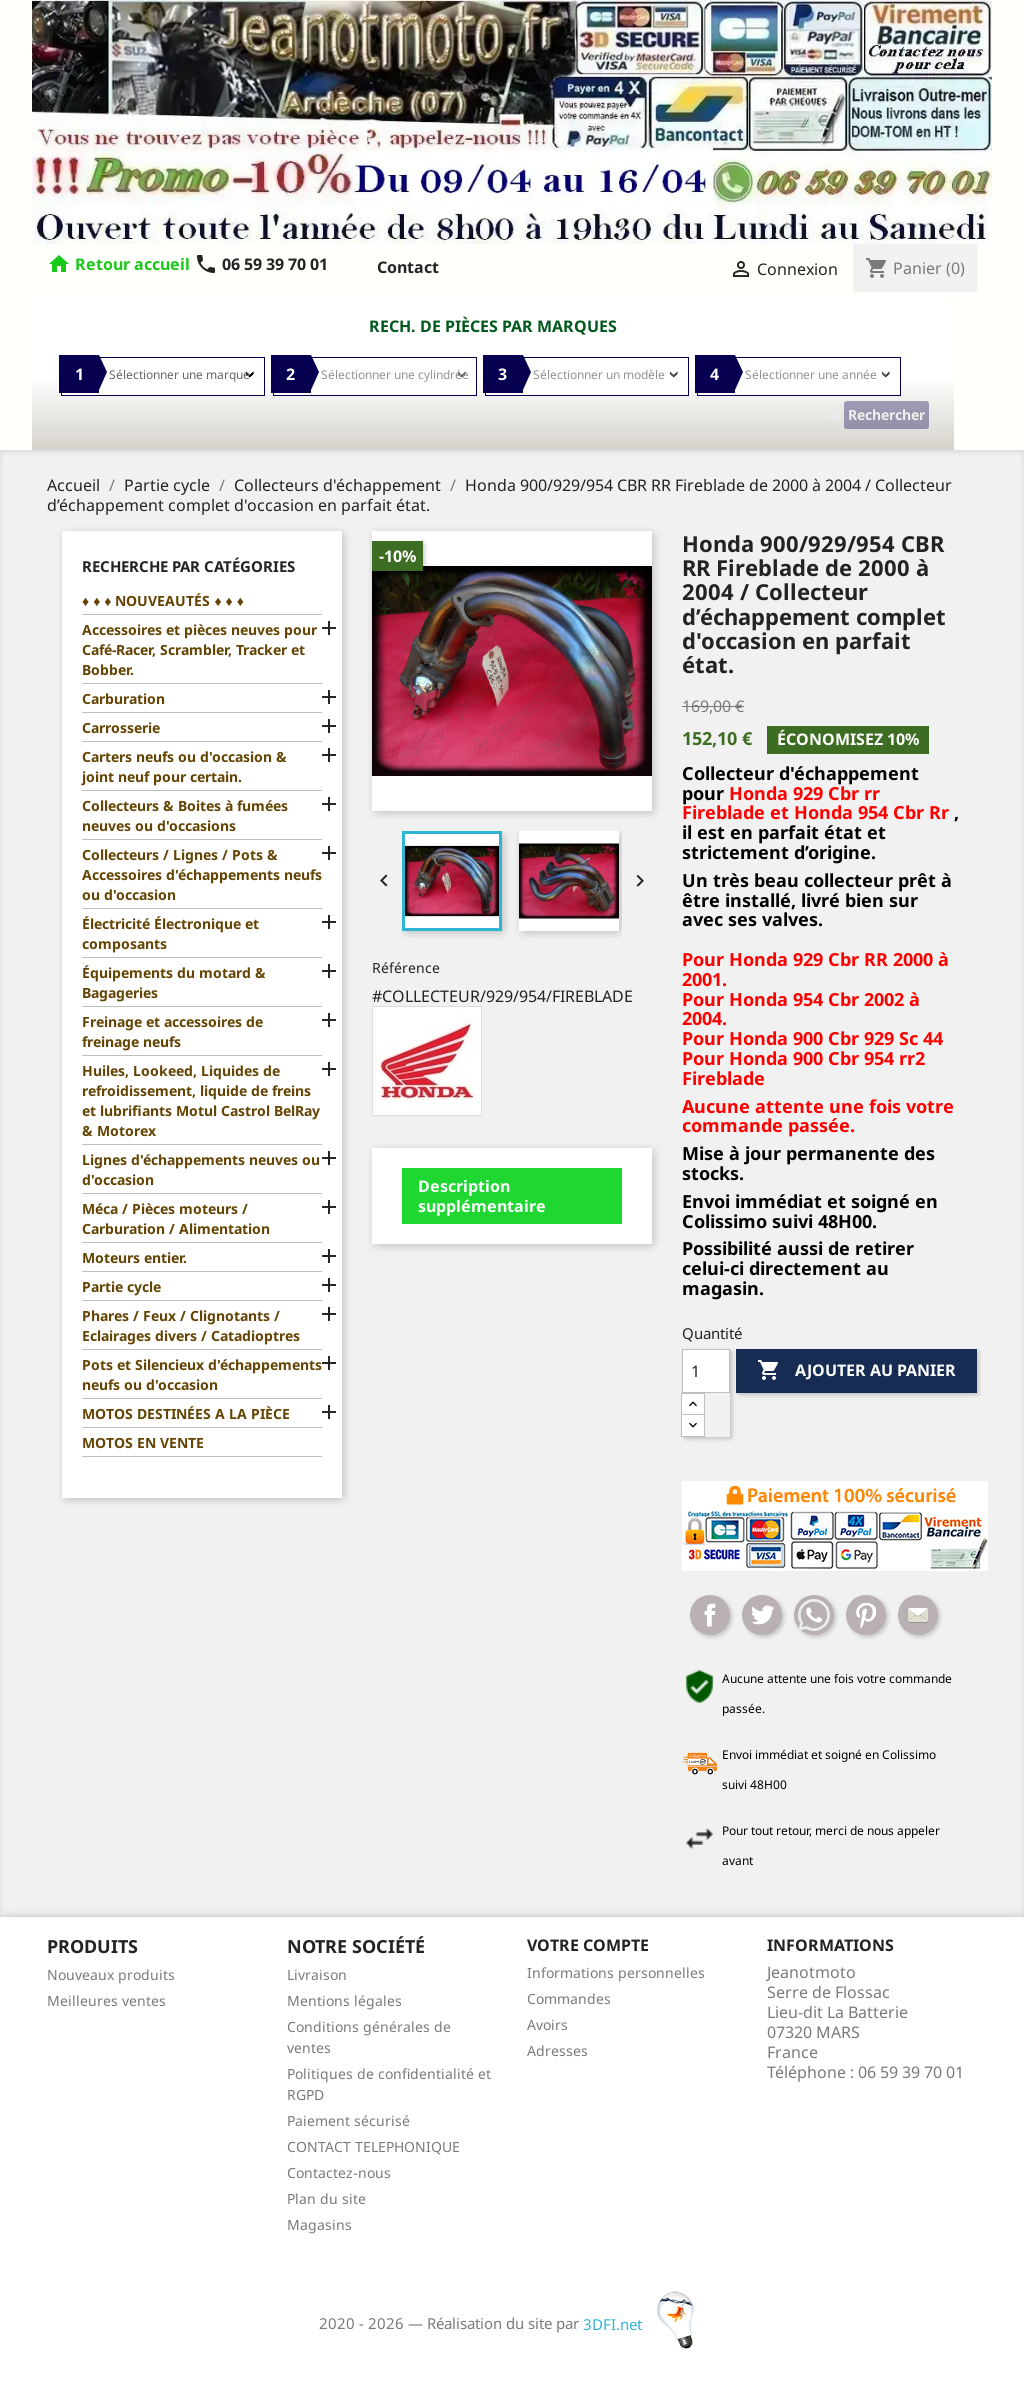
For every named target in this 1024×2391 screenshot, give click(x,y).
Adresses (557, 2050)
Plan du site (326, 2198)
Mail (918, 1615)
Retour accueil (132, 264)
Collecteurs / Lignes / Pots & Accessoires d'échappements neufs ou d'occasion (202, 874)
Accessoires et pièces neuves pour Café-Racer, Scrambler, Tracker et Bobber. (199, 649)
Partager (710, 1615)
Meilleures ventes (106, 2000)
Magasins (319, 2224)
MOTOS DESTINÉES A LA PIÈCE (186, 1413)
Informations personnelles (616, 1972)
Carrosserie (121, 727)
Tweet (762, 1615)
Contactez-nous (339, 2172)
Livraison (317, 1974)
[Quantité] (706, 1371)
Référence (406, 967)
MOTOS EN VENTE (143, 1442)
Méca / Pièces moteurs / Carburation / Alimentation (176, 1218)
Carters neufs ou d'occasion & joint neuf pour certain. (184, 766)
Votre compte (588, 1945)
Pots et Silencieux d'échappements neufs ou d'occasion (202, 1374)
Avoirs (547, 2024)
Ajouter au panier (856, 1371)
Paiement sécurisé (348, 2120)
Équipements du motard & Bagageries (174, 982)
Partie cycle (121, 1286)
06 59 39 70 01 (261, 264)
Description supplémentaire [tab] (482, 1196)
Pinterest (866, 1615)
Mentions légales (344, 2000)
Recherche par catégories (188, 566)
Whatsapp (814, 1615)
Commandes (569, 1998)
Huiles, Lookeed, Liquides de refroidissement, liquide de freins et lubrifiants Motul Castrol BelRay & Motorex (201, 1100)
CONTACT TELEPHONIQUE (373, 2146)
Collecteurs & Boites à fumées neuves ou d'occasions (185, 815)
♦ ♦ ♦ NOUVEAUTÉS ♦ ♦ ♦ (163, 600)
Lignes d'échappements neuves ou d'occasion (201, 1169)
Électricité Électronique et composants (170, 933)
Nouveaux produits (111, 1974)
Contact (408, 267)
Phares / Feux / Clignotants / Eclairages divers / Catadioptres (191, 1325)
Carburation (123, 698)
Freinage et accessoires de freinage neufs (172, 1031)
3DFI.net (644, 2324)
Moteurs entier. (134, 1257)
